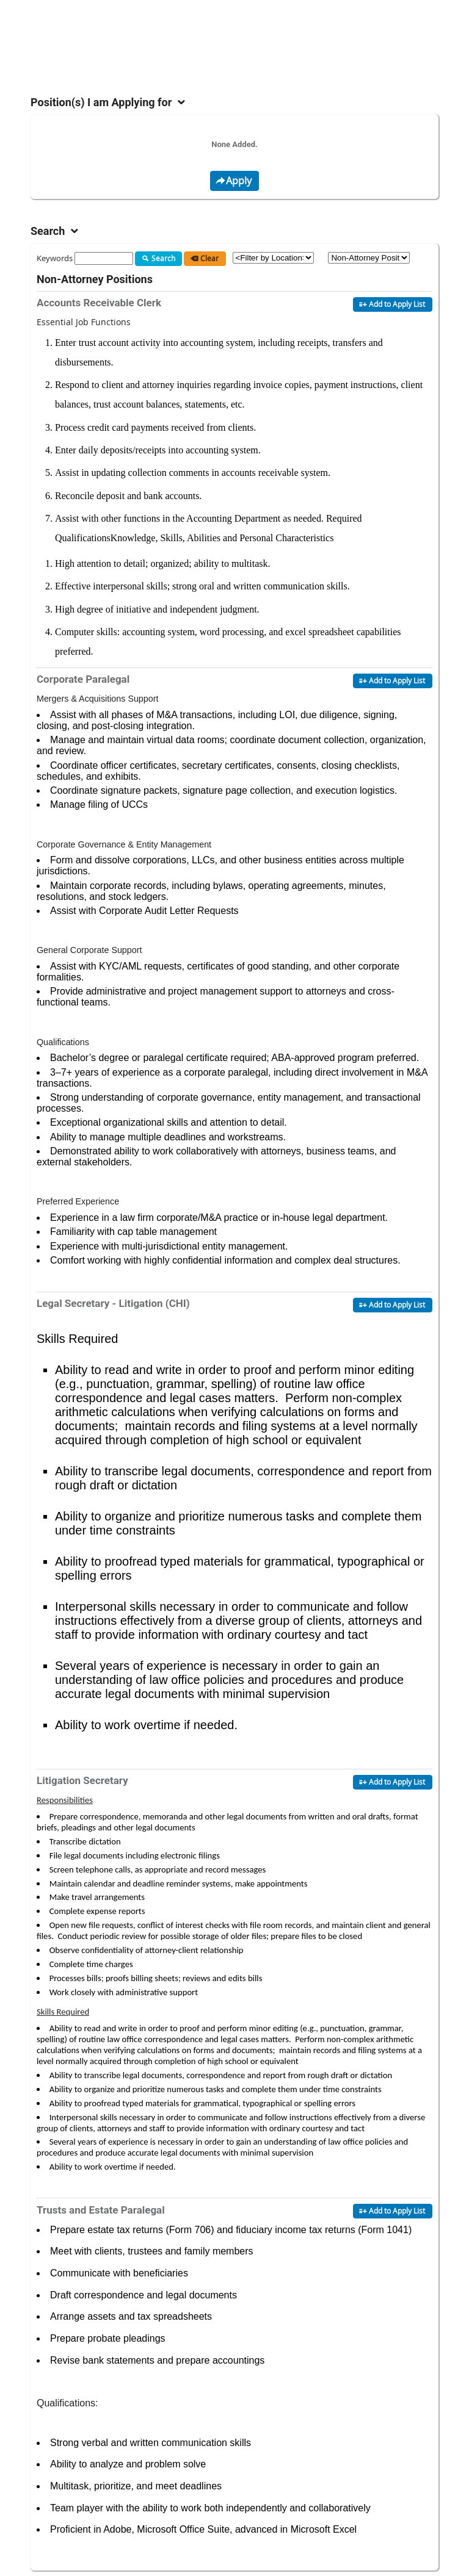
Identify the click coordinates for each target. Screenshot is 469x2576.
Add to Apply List (391, 304)
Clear (203, 258)
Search (157, 258)
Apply (233, 180)
